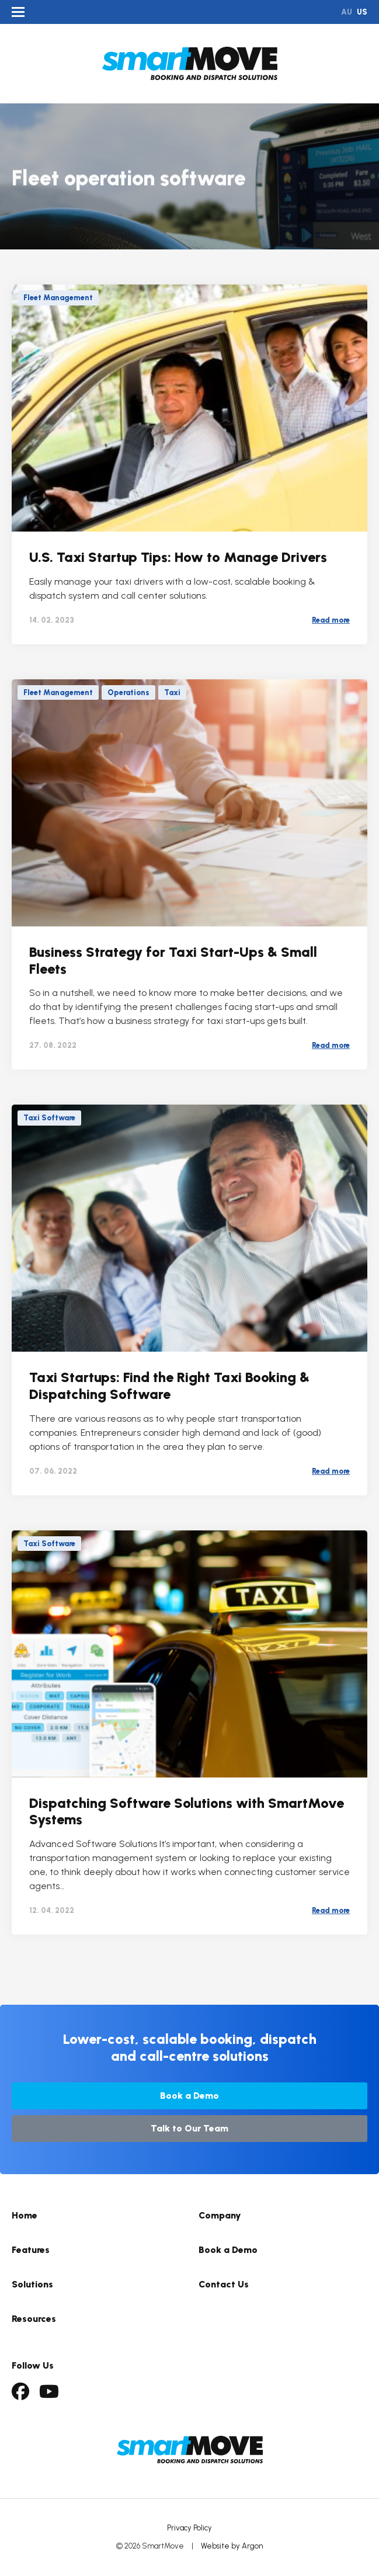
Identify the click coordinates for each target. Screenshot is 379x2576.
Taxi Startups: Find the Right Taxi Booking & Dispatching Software (169, 1385)
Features (31, 2249)
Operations (128, 692)
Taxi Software (49, 1117)
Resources (34, 2318)
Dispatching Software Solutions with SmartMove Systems (186, 1811)
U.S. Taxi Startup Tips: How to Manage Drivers (178, 556)
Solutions (32, 2284)
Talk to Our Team (189, 2128)
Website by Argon (232, 2546)
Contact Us (224, 2284)
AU (346, 12)
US (362, 12)
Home (24, 2215)
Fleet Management (58, 297)
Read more (331, 620)
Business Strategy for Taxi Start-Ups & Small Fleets (173, 960)
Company (220, 2215)
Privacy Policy (189, 2527)
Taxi (172, 692)
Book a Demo (189, 2095)
